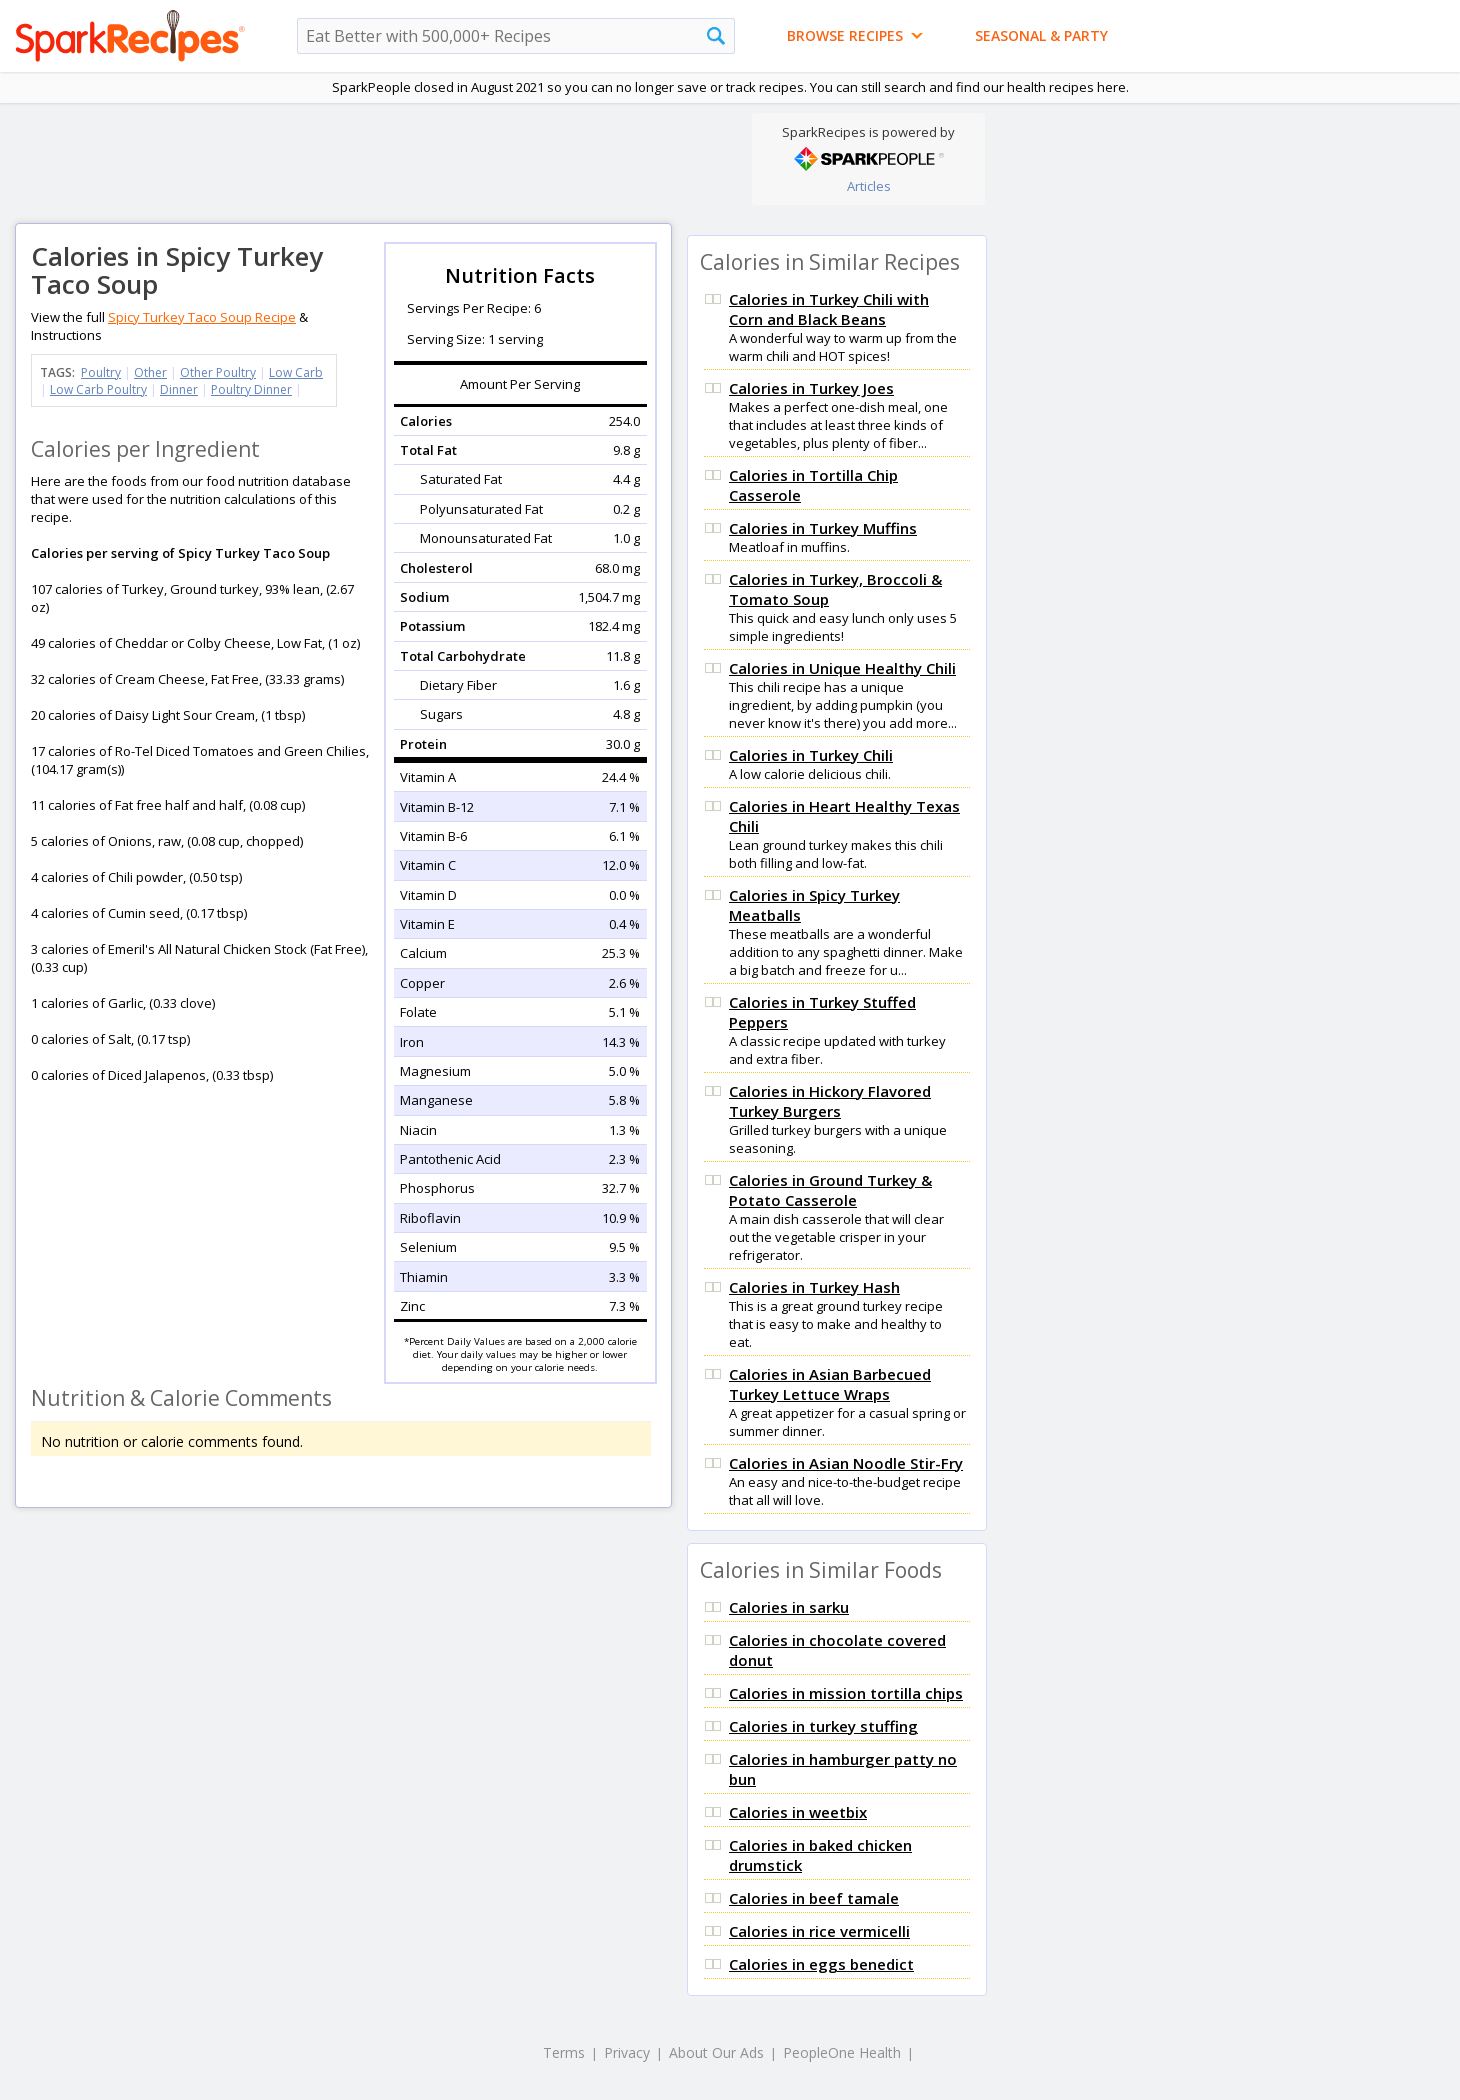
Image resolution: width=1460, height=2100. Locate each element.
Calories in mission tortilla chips (846, 1693)
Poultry (101, 372)
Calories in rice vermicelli (819, 1931)
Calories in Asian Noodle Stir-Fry (846, 1463)
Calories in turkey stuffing (823, 1726)
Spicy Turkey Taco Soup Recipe (202, 317)
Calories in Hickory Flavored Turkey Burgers (830, 1101)
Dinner (179, 389)
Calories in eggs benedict (821, 1964)
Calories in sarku (789, 1607)
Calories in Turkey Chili (811, 755)
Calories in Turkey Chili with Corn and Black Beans (829, 309)
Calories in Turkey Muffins (823, 528)
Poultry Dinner (251, 389)
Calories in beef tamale (814, 1898)
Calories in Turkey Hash (814, 1287)
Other (150, 372)
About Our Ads (716, 2052)
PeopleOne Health (842, 2052)
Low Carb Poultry (98, 389)
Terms (564, 2052)
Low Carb (296, 372)
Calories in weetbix (798, 1812)
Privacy (627, 2052)
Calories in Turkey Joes (811, 388)
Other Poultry (218, 372)
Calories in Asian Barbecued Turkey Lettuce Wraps (830, 1384)
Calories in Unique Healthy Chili (842, 668)
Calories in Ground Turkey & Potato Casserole (830, 1190)
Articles (869, 186)
